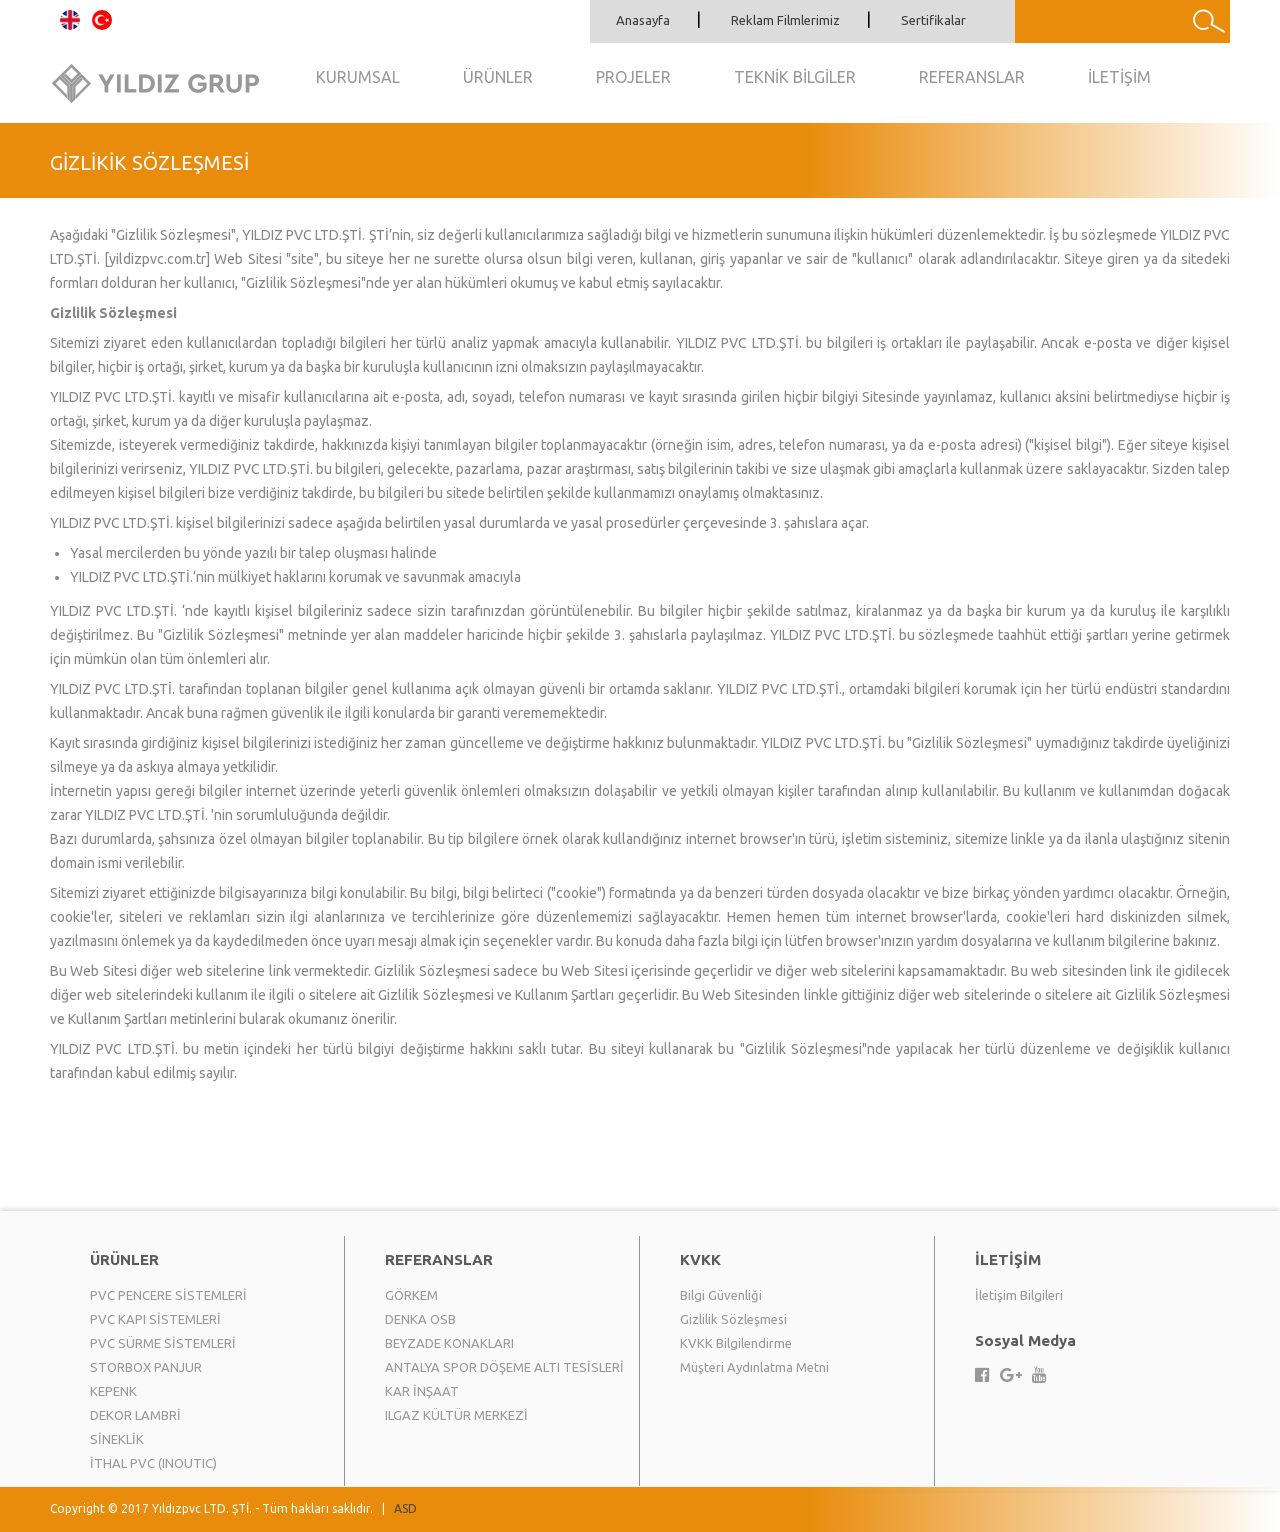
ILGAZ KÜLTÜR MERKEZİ (456, 1415)
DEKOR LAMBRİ (135, 1415)
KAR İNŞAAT (422, 1391)
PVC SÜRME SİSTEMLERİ (163, 1343)
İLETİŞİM (1119, 77)
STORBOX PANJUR (146, 1367)
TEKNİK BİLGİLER (795, 77)
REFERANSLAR (972, 77)
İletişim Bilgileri (1019, 1295)
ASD (405, 1508)
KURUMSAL (358, 77)
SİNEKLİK (117, 1439)
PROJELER (633, 77)
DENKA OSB (420, 1319)
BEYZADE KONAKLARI (449, 1343)
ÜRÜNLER (498, 77)
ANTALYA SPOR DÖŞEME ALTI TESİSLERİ (504, 1367)
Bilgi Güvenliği (721, 1295)
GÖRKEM (411, 1295)
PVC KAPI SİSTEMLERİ (155, 1319)
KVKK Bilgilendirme (736, 1343)
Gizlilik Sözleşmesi (733, 1319)
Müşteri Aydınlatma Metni (754, 1367)
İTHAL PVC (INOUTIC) (153, 1463)
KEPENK (113, 1391)
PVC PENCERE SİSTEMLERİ (168, 1295)
